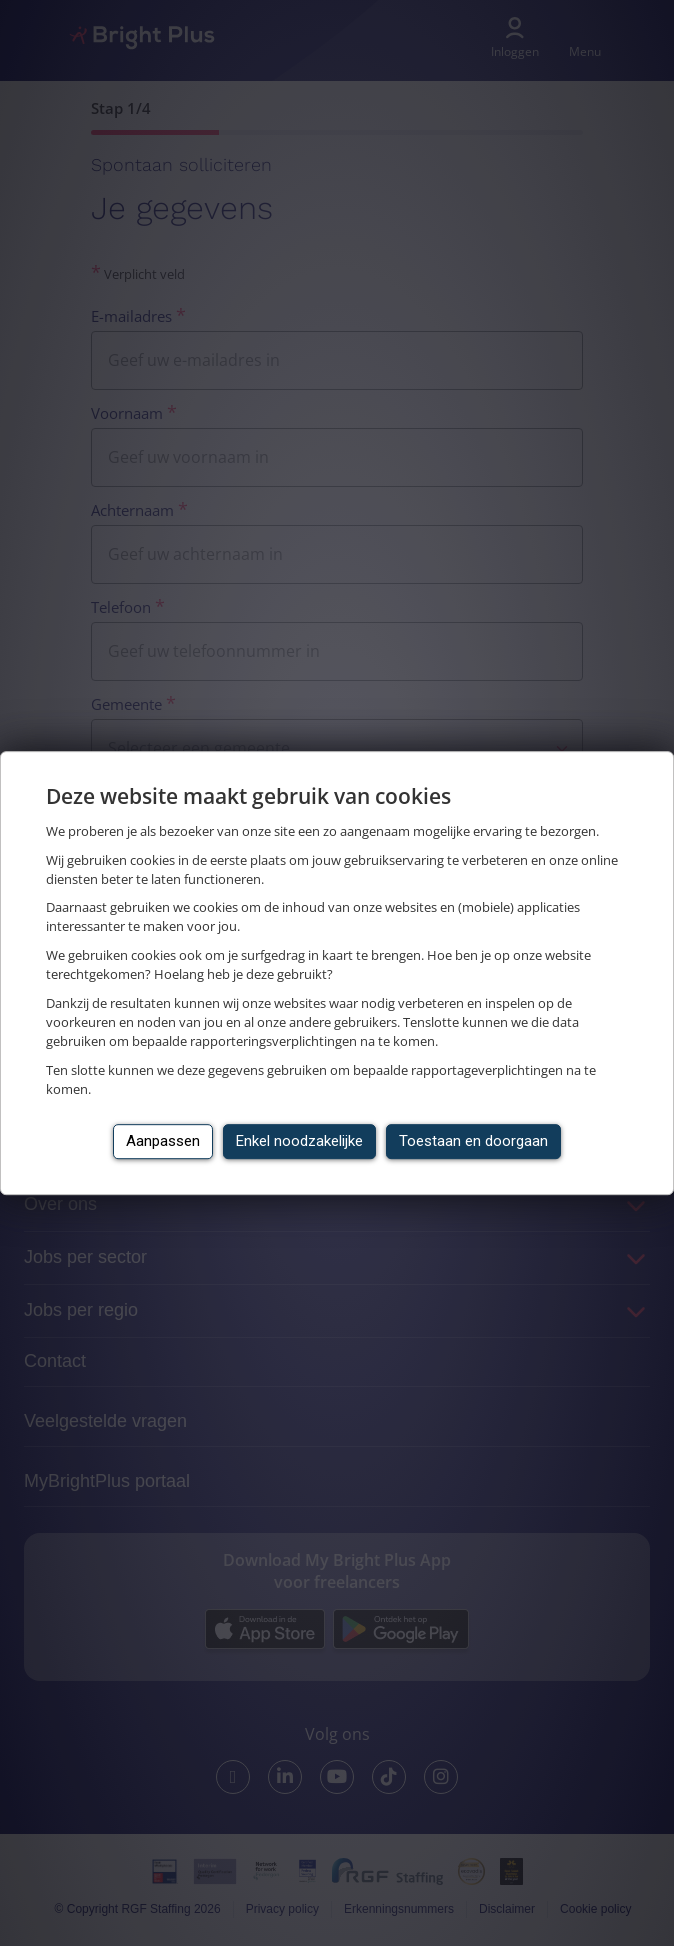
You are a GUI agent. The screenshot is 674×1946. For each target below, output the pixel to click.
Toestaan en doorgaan (473, 1141)
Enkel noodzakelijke (299, 1141)
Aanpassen (163, 1141)
